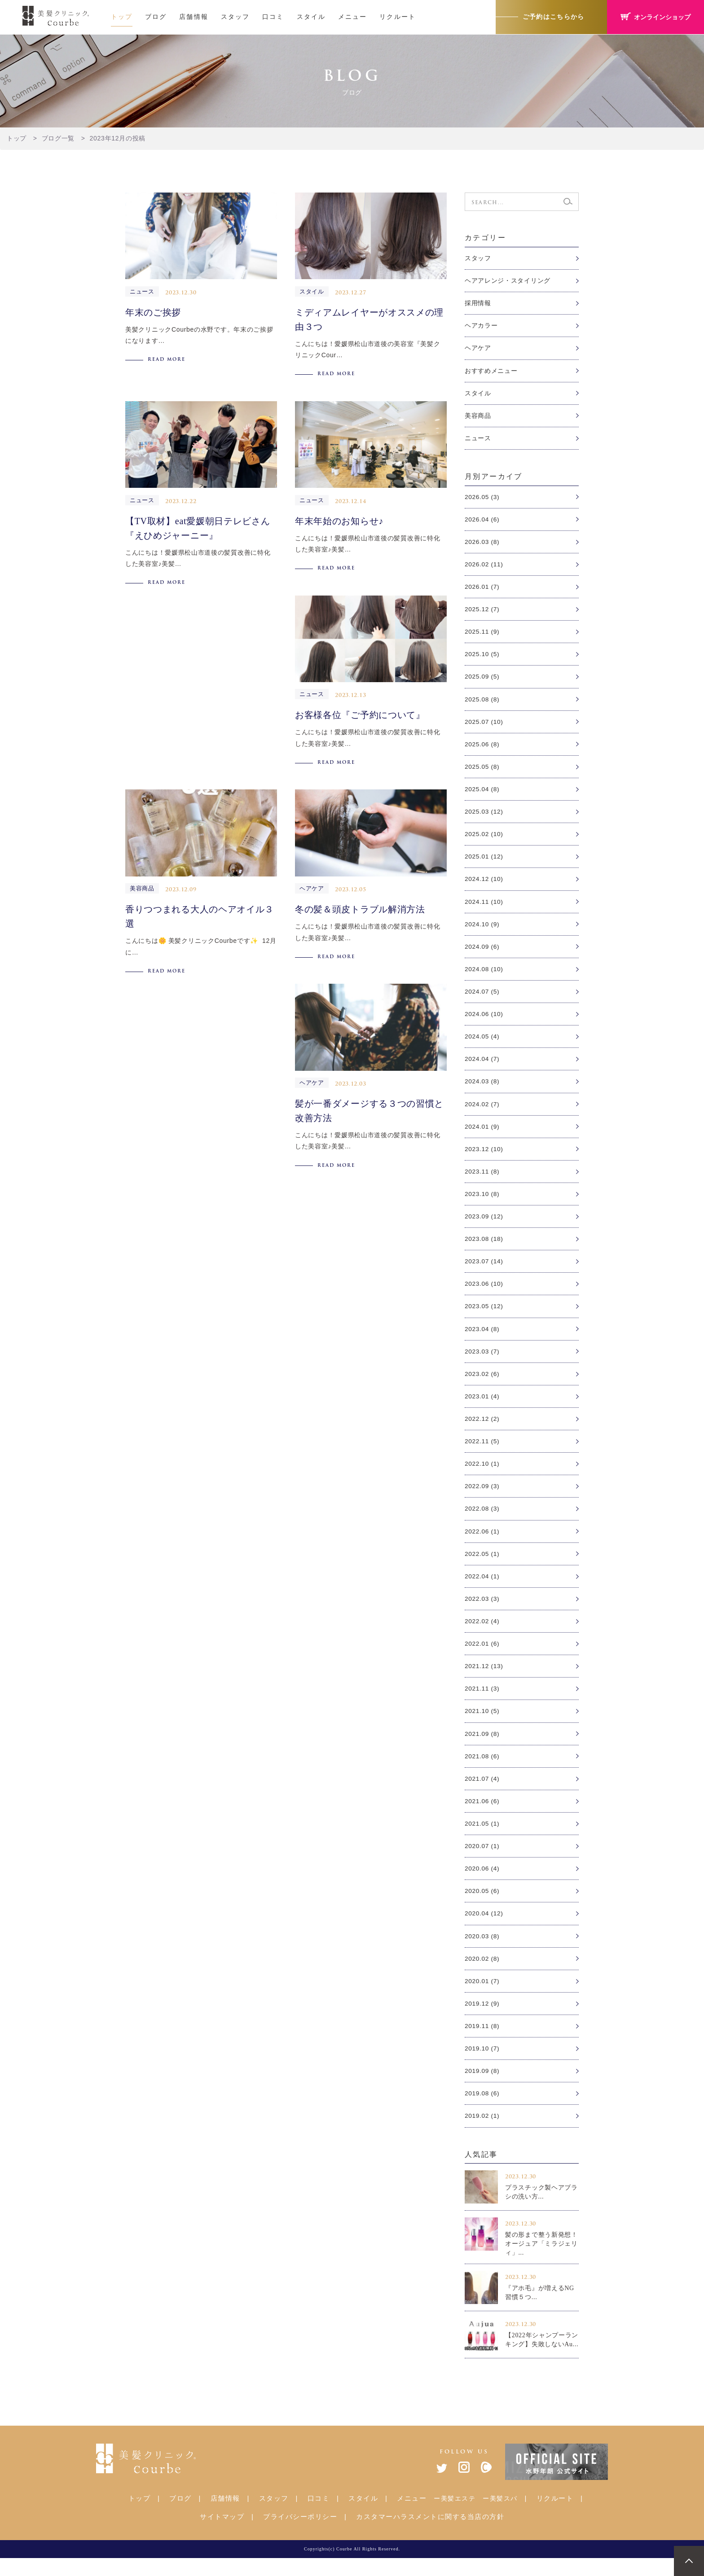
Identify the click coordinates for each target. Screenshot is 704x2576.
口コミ (273, 16)
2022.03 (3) (482, 1611)
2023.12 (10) (484, 1157)
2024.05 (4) (482, 1043)
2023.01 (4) (482, 1407)
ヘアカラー (481, 326)
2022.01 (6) (482, 1656)
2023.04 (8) (482, 1338)
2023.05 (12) (484, 1315)
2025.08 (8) (482, 702)
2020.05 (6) (482, 1906)
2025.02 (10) (484, 839)
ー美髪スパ (500, 2516)
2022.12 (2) (482, 1429)
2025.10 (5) (482, 657)
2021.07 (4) (482, 1792)
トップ (121, 16)
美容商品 (478, 417)
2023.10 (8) (482, 1202)
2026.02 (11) (484, 566)
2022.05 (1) (482, 1565)
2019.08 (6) (482, 2110)
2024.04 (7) (482, 1066)
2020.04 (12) (484, 1928)
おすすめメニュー (491, 371)
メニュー (352, 16)
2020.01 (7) (482, 1997)
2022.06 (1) (482, 1542)
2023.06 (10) (484, 1293)
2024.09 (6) (482, 952)
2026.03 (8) (482, 544)
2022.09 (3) (482, 1497)
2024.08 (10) (484, 975)
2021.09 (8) (482, 1747)
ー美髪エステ (454, 2516)
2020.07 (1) (482, 1861)
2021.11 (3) (482, 1701)
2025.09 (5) (482, 680)
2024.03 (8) (482, 1088)
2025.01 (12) (484, 861)
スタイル (311, 16)
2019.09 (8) (482, 2087)
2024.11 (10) (484, 907)
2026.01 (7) (482, 589)
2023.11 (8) (482, 1179)
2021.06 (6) (482, 1815)
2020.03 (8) (482, 1951)
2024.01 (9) (482, 1134)
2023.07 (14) (484, 1270)
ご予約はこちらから (553, 16)
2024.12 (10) (484, 884)
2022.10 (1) (482, 1474)
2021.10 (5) (482, 1724)
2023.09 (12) (484, 1225)
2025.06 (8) (482, 748)
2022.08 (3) (482, 1520)
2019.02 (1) (482, 2133)
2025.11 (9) (482, 634)
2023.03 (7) (482, 1361)
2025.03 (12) (484, 816)
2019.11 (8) (482, 2042)
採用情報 (478, 303)
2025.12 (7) (482, 612)
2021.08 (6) (482, 1770)
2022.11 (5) (482, 1452)
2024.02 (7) (482, 1111)
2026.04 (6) (482, 521)
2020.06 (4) (482, 1883)
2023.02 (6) (482, 1384)
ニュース (478, 439)
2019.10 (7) (482, 2065)
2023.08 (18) (484, 1248)
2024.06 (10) (484, 1021)
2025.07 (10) (484, 725)
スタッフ (235, 16)
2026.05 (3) (482, 498)
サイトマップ (222, 2534)
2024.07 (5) (482, 998)
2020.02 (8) (482, 1974)
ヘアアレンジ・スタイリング (507, 281)
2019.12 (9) (482, 2020)
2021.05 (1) (482, 1838)
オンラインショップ (655, 17)
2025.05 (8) (482, 771)
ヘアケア (478, 348)
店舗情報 (193, 16)
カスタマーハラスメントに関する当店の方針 (430, 2534)
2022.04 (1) (482, 1588)
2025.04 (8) (482, 793)
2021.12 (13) (484, 1679)
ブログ (156, 16)
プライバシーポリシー (300, 2534)
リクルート (397, 16)
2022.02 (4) (482, 1634)
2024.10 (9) (482, 929)
